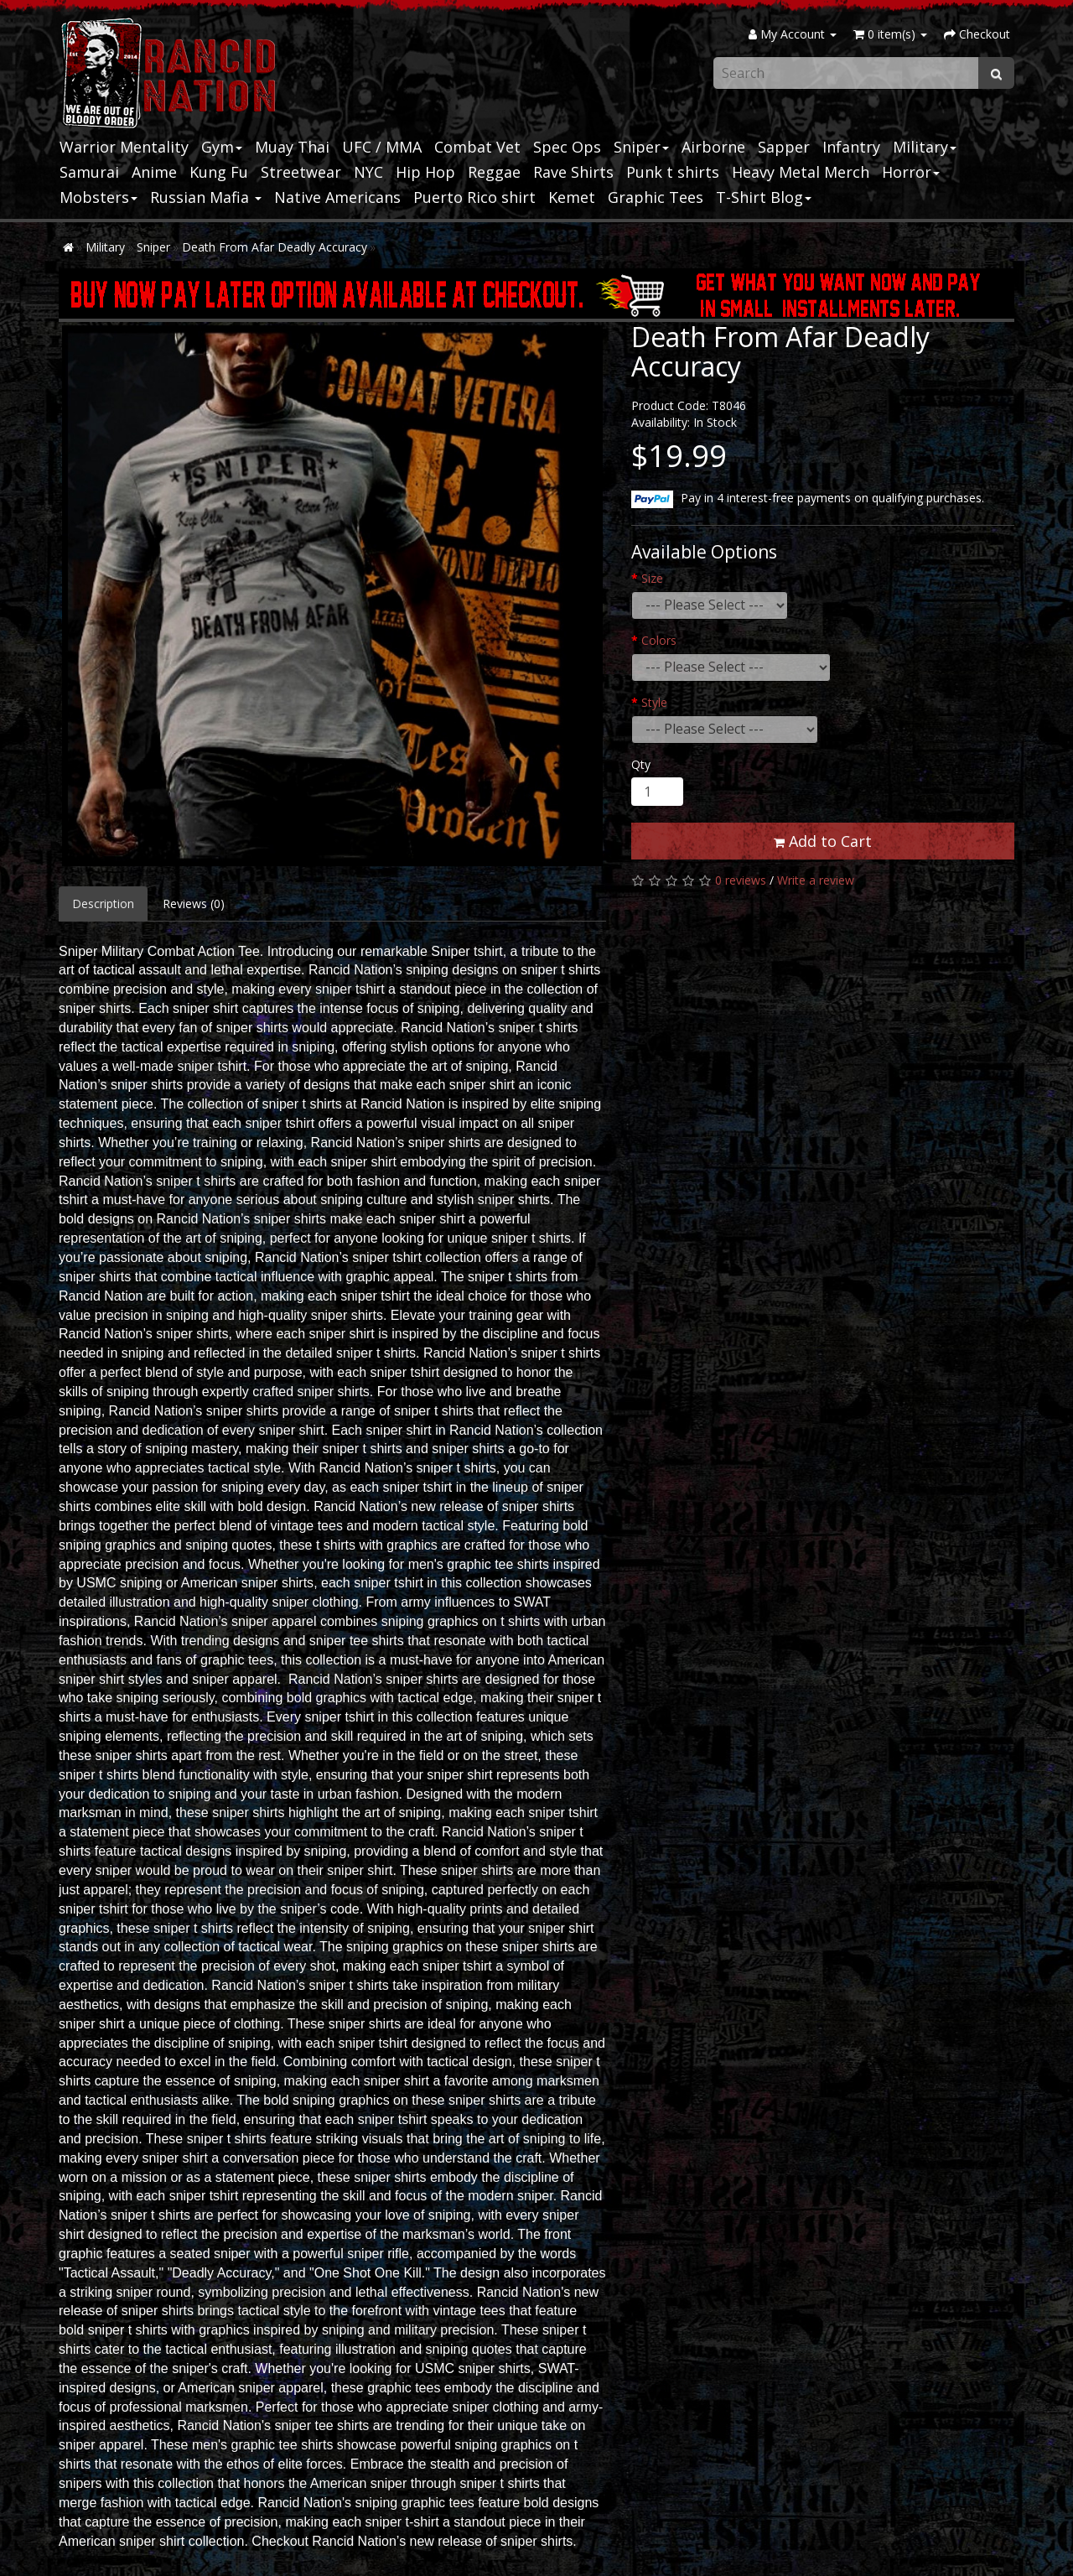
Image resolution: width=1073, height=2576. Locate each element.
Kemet (571, 197)
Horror (911, 172)
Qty (641, 764)
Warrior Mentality (124, 146)
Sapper (784, 146)
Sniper (641, 146)
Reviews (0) (194, 903)
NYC (368, 172)
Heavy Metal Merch (800, 172)
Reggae (494, 172)
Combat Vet (477, 146)
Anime (154, 172)
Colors (658, 640)
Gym (221, 146)
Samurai (89, 172)
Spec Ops (567, 146)
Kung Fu (218, 172)
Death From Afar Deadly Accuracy (274, 247)
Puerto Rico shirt (474, 197)
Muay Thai (292, 146)
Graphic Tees (655, 197)
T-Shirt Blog (763, 197)
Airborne (713, 146)
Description (103, 903)
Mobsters (98, 197)
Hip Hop (425, 172)
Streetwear (301, 172)
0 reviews (740, 880)
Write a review (815, 880)
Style (654, 702)
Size (652, 578)
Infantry (851, 146)
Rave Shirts (573, 172)
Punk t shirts (672, 172)
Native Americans (337, 197)
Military (924, 146)
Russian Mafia (206, 197)
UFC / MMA (382, 146)
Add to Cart (823, 841)
